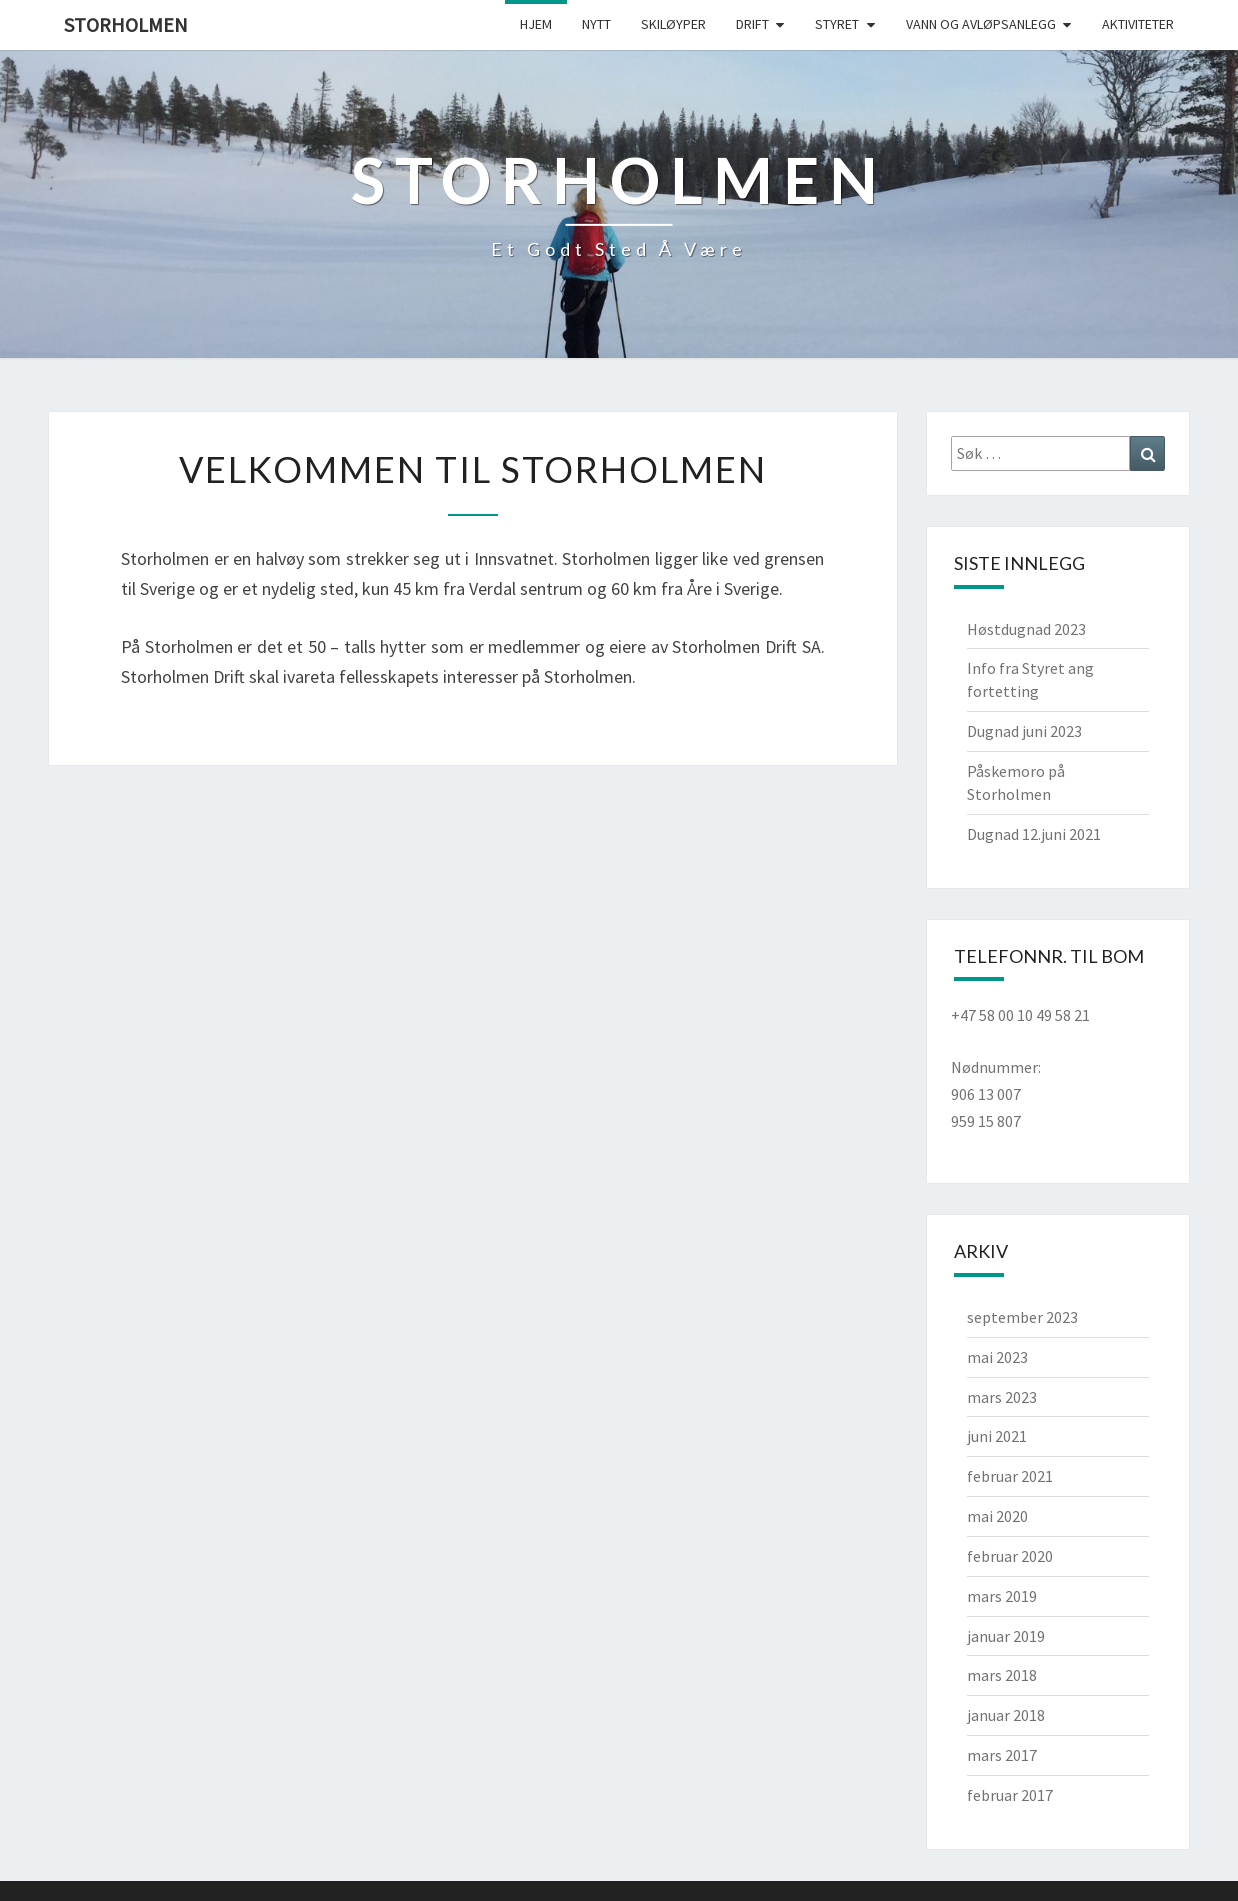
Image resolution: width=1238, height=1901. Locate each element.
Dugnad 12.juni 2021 (1034, 834)
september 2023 (1022, 1317)
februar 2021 (1010, 1476)
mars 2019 (1002, 1596)
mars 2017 (1002, 1755)
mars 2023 (1002, 1397)
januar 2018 (1006, 1715)
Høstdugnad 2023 (1026, 629)
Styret (837, 24)
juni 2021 (997, 1436)
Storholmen (126, 24)
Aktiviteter (1138, 24)
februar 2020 (1010, 1556)
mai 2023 (997, 1357)
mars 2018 (1002, 1675)
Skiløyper (673, 24)
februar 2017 (1010, 1795)
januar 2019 (1006, 1636)
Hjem (536, 24)
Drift (752, 24)
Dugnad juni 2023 (1024, 731)
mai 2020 (997, 1516)
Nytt (596, 24)
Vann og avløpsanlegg (981, 24)
